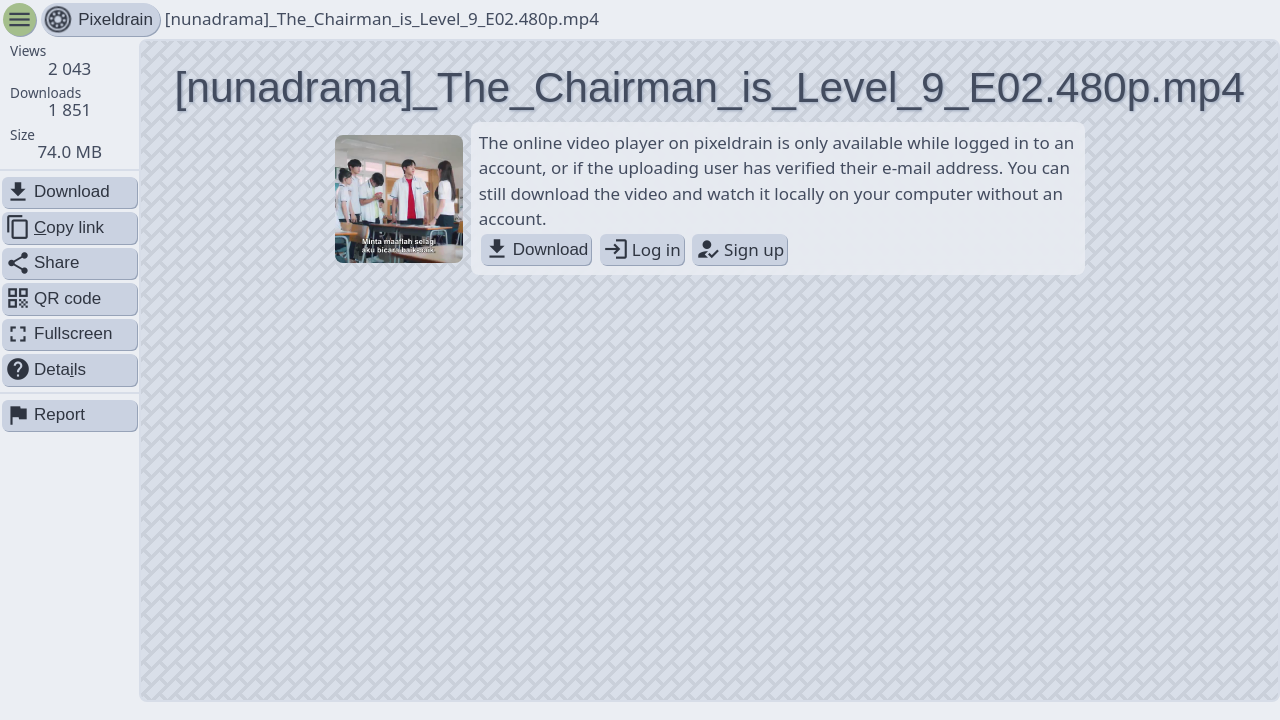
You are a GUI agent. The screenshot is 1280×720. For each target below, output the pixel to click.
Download (536, 249)
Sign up (739, 249)
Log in (642, 249)
